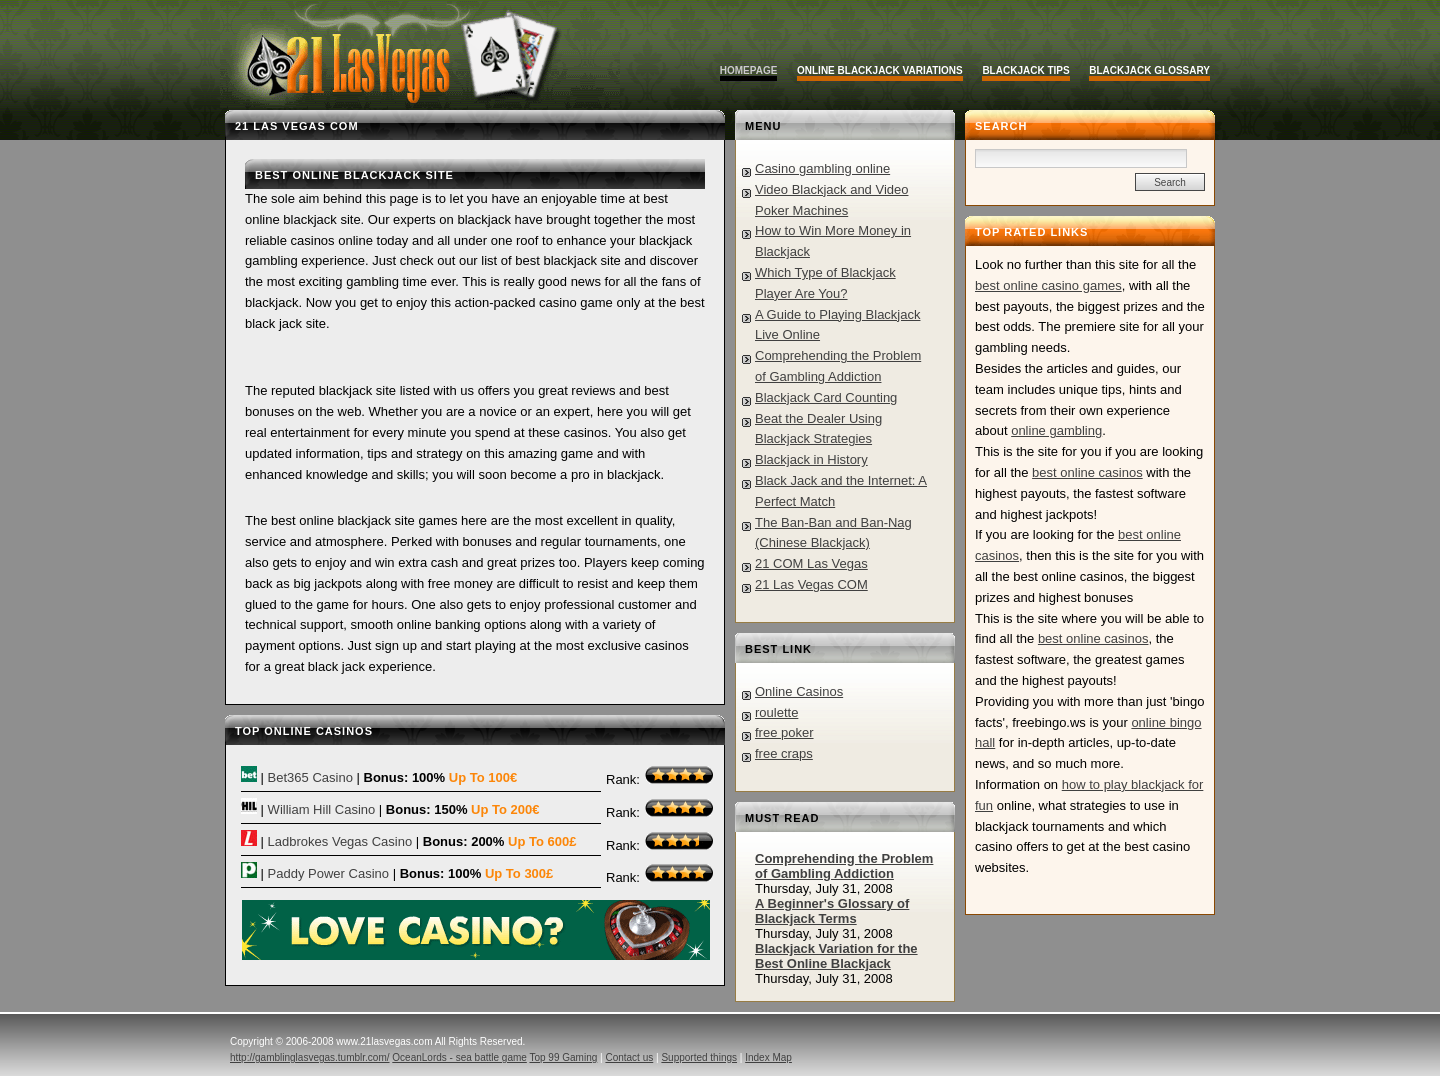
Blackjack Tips (1025, 70)
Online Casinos (799, 691)
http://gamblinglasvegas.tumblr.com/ (310, 1057)
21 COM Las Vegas (811, 563)
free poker (784, 732)
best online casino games (1048, 285)
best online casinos (1087, 472)
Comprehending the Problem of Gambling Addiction (844, 866)
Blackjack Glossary (1149, 70)
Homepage (749, 70)
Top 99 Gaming (563, 1057)
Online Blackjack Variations (880, 70)
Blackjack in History (811, 459)
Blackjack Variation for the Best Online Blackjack (836, 956)
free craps (784, 753)
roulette (776, 712)
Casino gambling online (822, 168)
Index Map (768, 1057)
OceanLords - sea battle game (459, 1057)
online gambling (1056, 430)
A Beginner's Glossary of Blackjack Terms (832, 911)
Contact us (629, 1057)
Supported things (699, 1057)
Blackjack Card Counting (826, 397)
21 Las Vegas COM (811, 584)
